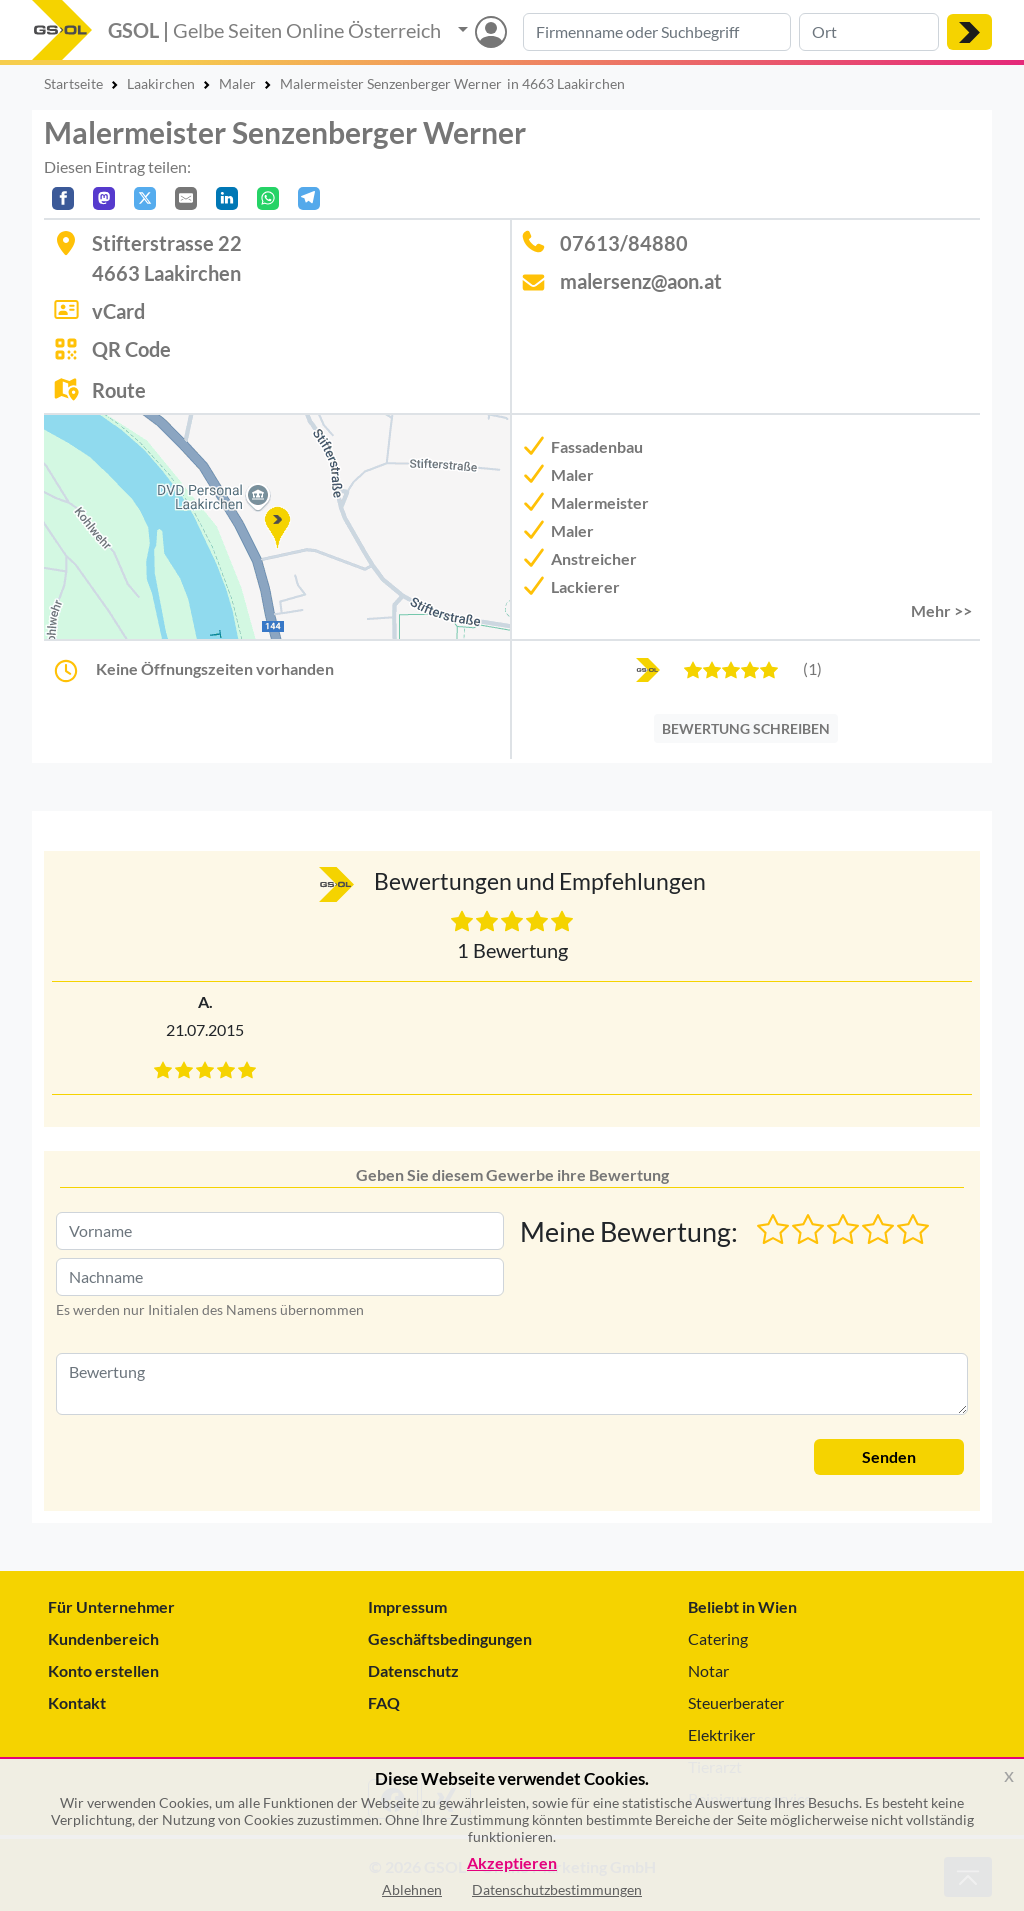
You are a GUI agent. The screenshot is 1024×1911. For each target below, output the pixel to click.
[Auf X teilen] (145, 198)
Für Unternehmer (111, 1606)
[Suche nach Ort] (869, 32)
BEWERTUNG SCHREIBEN (746, 728)
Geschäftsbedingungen (450, 1638)
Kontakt (77, 1702)
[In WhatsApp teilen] (268, 198)
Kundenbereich (103, 1638)
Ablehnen (412, 1889)
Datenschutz (413, 1670)
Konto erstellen (103, 1670)
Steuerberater (736, 1702)
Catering (718, 1638)
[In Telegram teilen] (309, 198)
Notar (708, 1670)
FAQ (384, 1702)
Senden (889, 1456)
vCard (118, 311)
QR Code (131, 349)
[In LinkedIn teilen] (227, 198)
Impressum (407, 1606)
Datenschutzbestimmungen (557, 1889)
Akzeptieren (512, 1863)
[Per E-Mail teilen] (186, 198)
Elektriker (721, 1734)
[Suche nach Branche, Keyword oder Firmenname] (657, 32)
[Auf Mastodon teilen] (104, 198)
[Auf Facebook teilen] (63, 198)
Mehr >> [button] (941, 610)
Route (119, 390)
